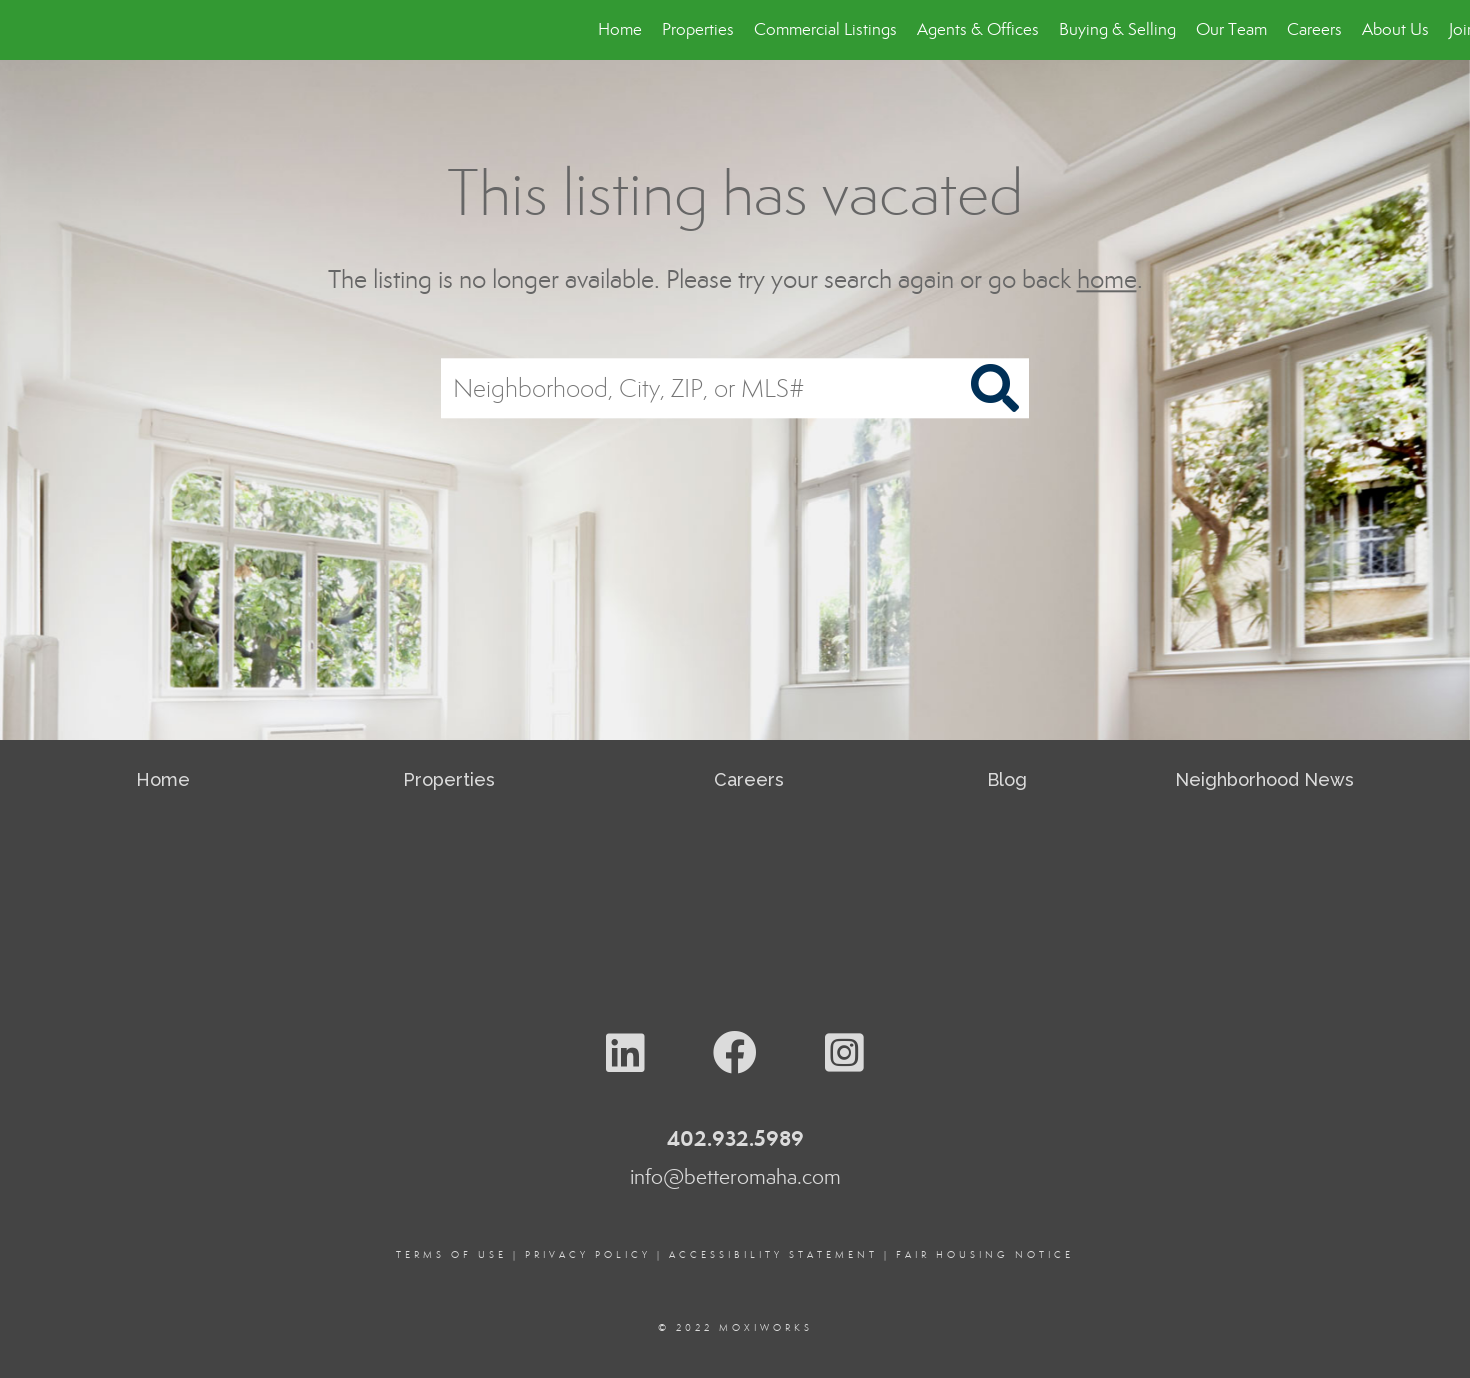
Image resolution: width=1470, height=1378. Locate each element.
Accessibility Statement (773, 1255)
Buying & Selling (1117, 29)
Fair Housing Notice (985, 1255)
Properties (698, 29)
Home (620, 29)
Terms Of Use (451, 1255)
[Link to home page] (25, 30)
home (1107, 279)
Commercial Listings (825, 29)
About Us (1395, 29)
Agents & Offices (978, 29)
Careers (1314, 29)
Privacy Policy (588, 1255)
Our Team (1231, 29)
